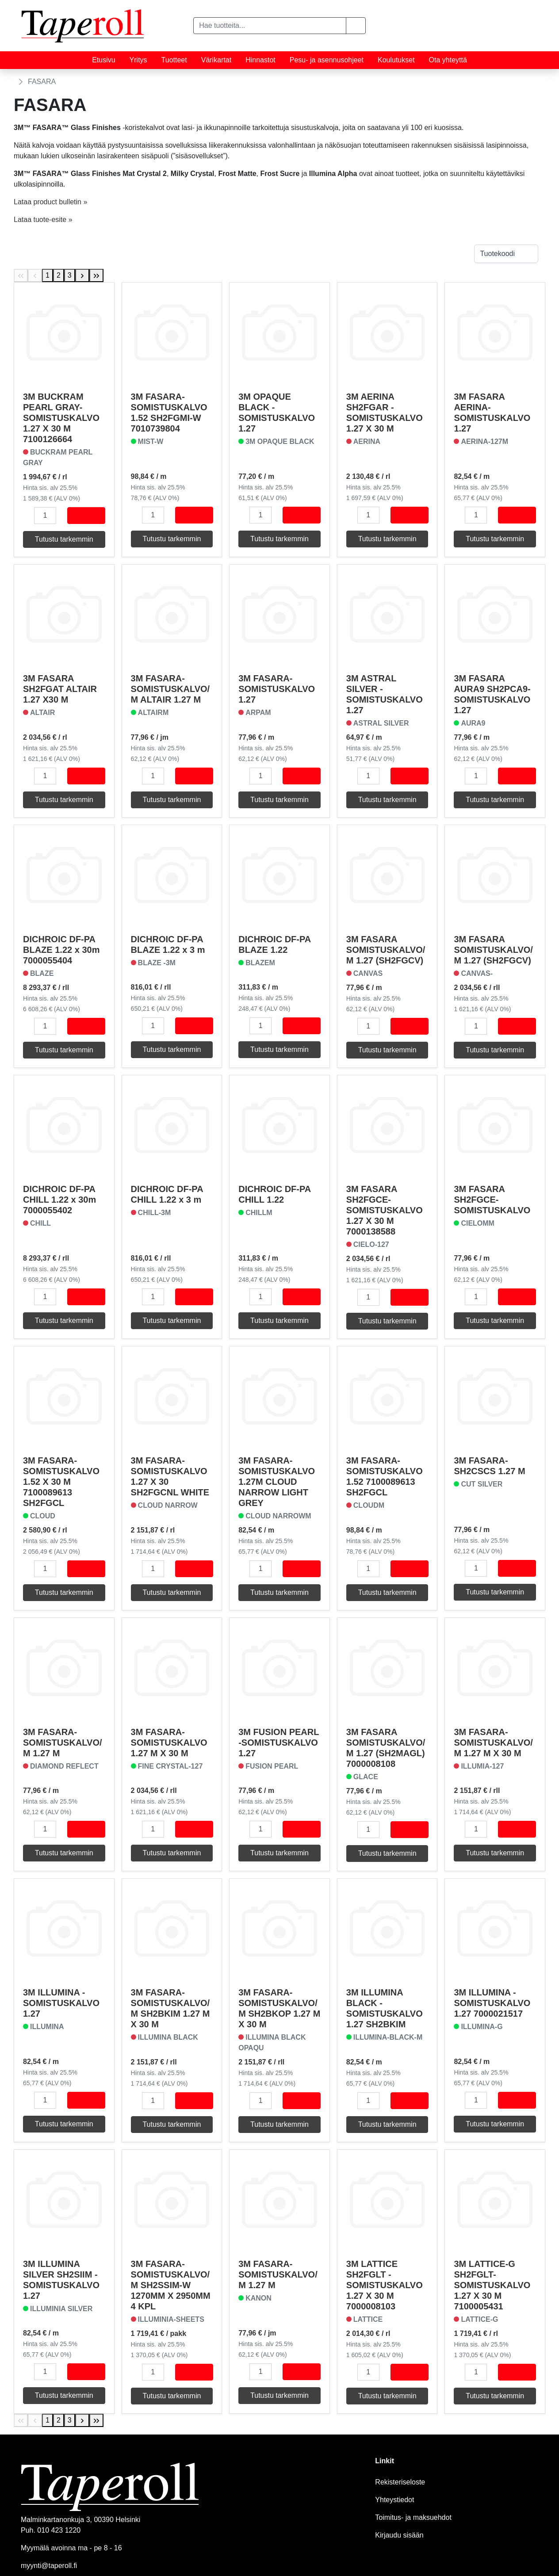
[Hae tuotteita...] (269, 25)
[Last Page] (96, 275)
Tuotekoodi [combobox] (497, 253)
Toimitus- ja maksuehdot (413, 2517)
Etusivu (103, 60)
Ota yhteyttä (448, 60)
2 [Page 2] (59, 275)
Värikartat (216, 60)
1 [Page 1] (48, 275)
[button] (356, 25)
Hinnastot (260, 60)
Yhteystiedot (394, 2499)
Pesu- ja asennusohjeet (327, 60)
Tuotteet (174, 60)
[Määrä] (45, 515)
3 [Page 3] (70, 275)
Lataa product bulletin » (50, 202)
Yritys (138, 60)
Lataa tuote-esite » (43, 219)
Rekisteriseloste (400, 2482)
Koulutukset (396, 60)
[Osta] (86, 515)
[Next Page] (82, 275)
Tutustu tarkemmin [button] (64, 539)
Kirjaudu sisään (399, 2535)
